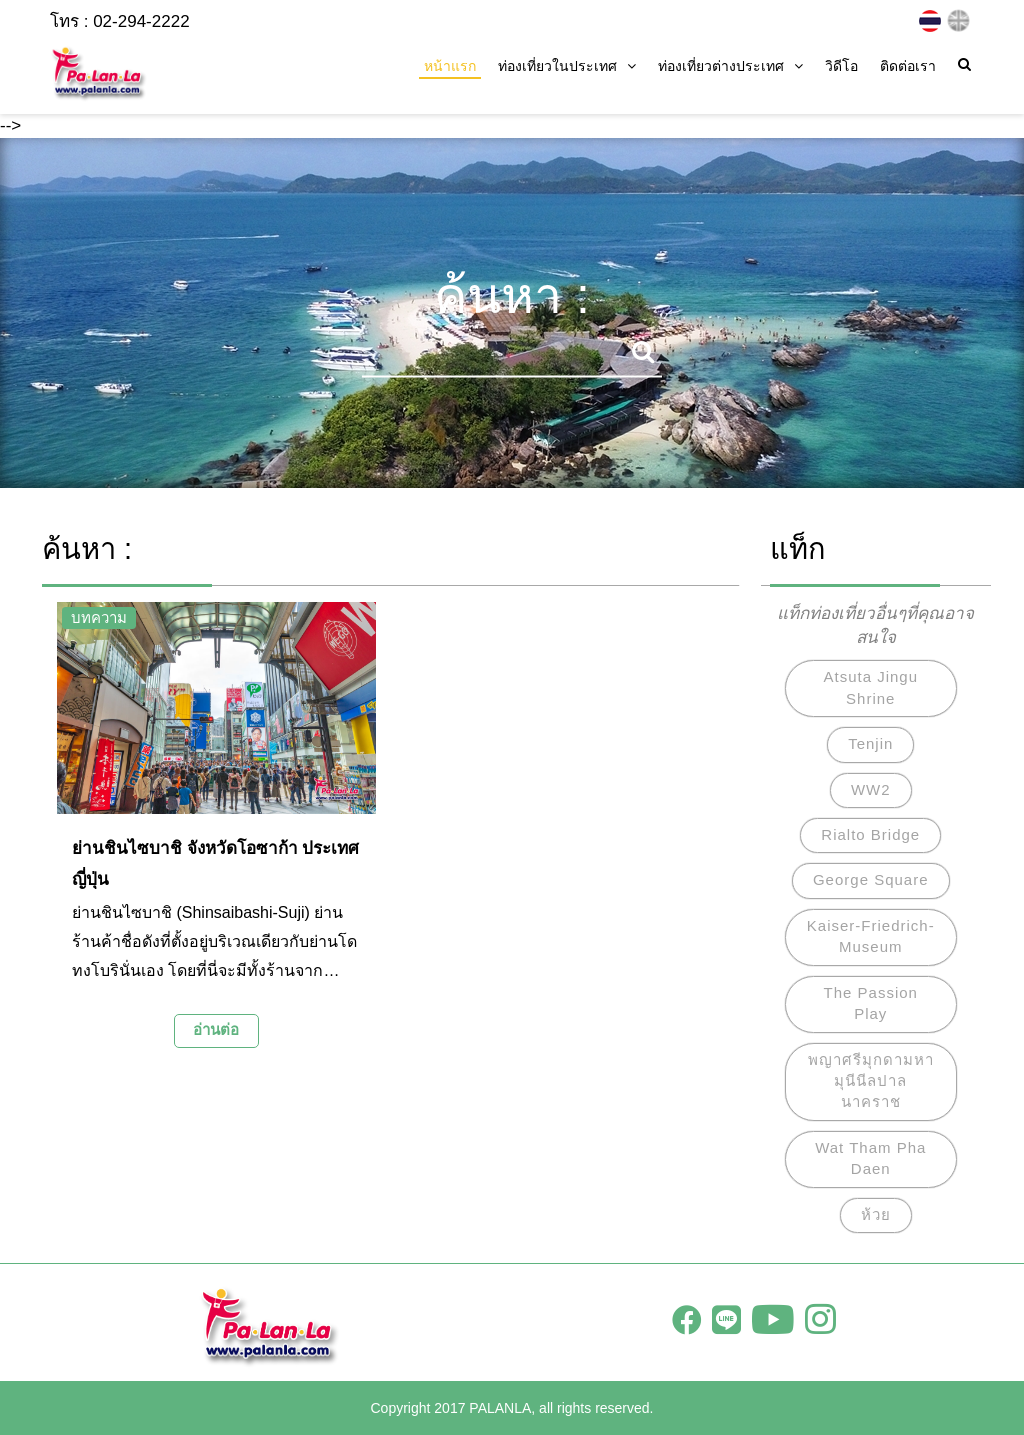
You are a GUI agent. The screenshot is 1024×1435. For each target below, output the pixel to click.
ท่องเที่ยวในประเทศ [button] (567, 66)
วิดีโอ (841, 66)
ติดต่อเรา (908, 66)
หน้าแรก (450, 66)
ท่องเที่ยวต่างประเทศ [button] (730, 66)
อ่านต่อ (216, 1029)
